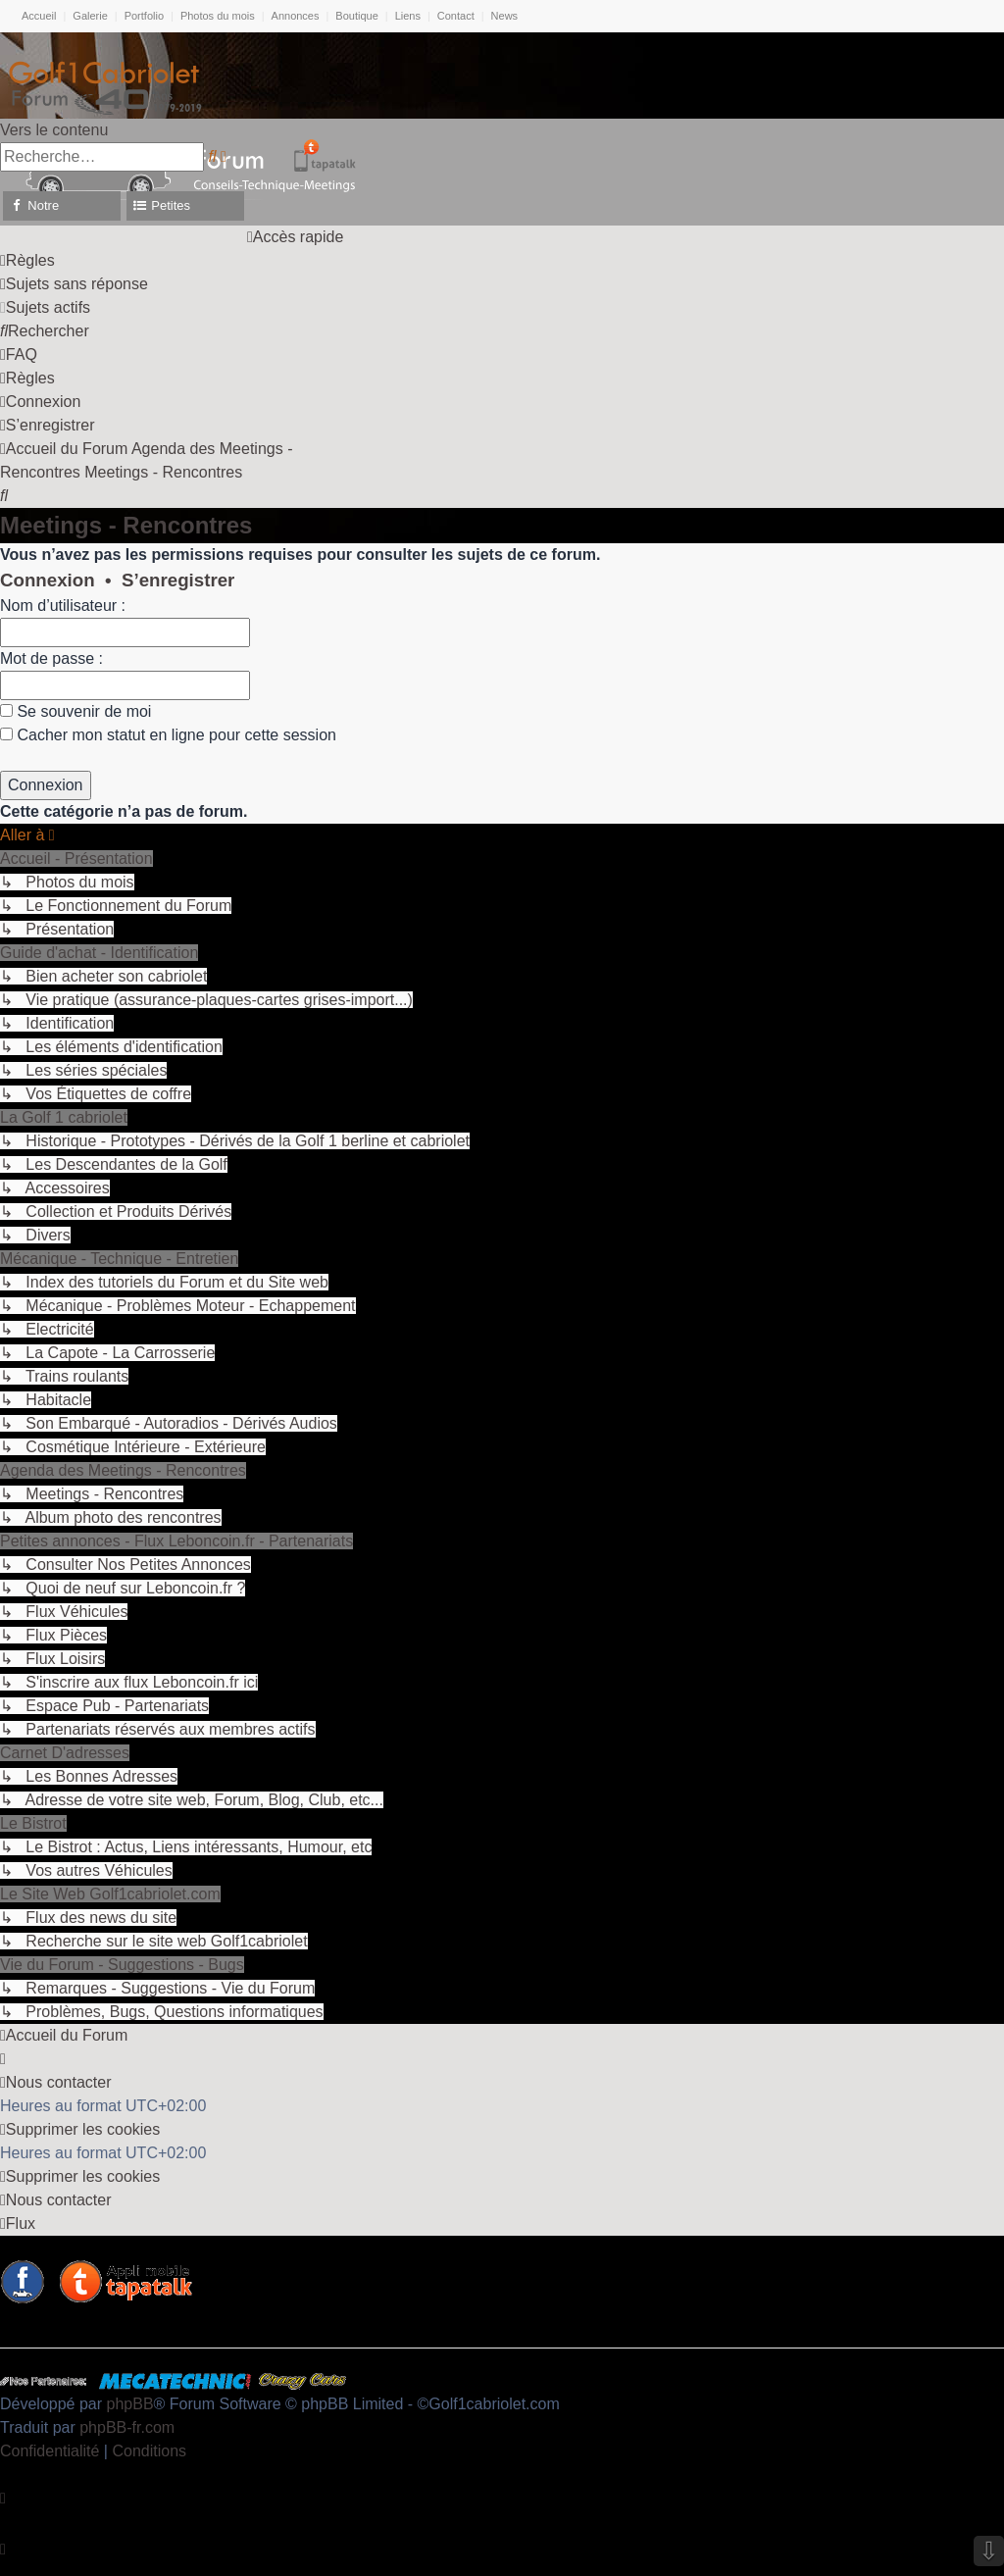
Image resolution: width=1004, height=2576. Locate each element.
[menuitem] (27, 260)
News (505, 16)
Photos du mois (217, 16)
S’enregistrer (178, 580)
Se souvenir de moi (75, 711)
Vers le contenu (54, 130)
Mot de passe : (51, 658)
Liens (408, 16)
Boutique (356, 16)
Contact (456, 16)
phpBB (130, 2404)
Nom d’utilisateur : (63, 605)
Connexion (47, 580)
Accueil (39, 16)
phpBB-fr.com (127, 2427)
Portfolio (144, 16)
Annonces (296, 16)
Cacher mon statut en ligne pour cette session (168, 735)
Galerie (90, 16)
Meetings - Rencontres (126, 525)
